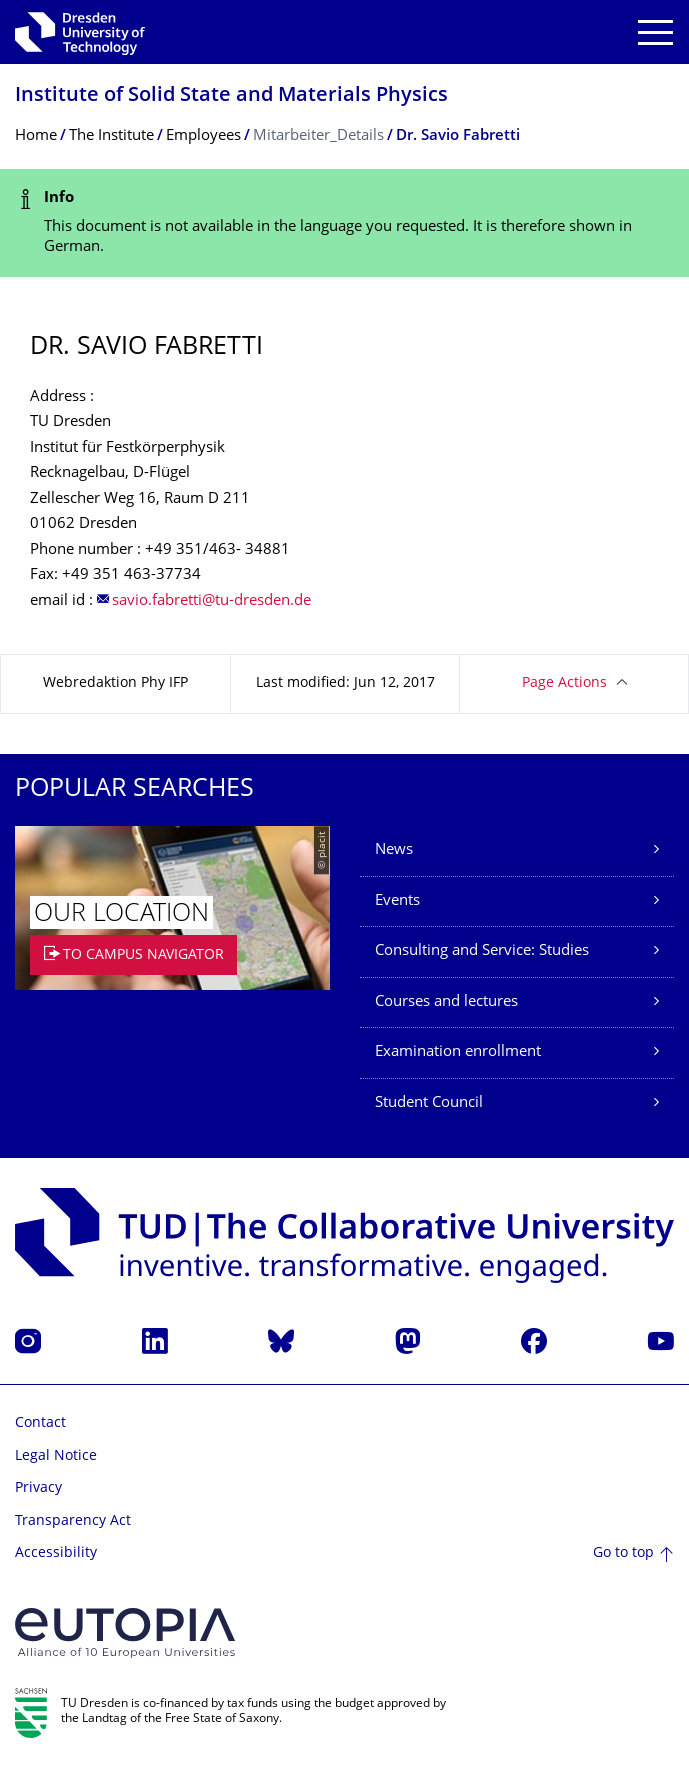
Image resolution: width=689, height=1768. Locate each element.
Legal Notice (56, 1456)
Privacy (38, 1488)
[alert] (344, 223)
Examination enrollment (458, 1052)
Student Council (429, 1103)
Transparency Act (73, 1521)
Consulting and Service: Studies (482, 951)
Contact (40, 1423)
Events (397, 901)
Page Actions (564, 683)
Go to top (623, 1553)
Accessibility (56, 1553)
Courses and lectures (446, 1002)
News (394, 850)
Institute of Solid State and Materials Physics (231, 96)
